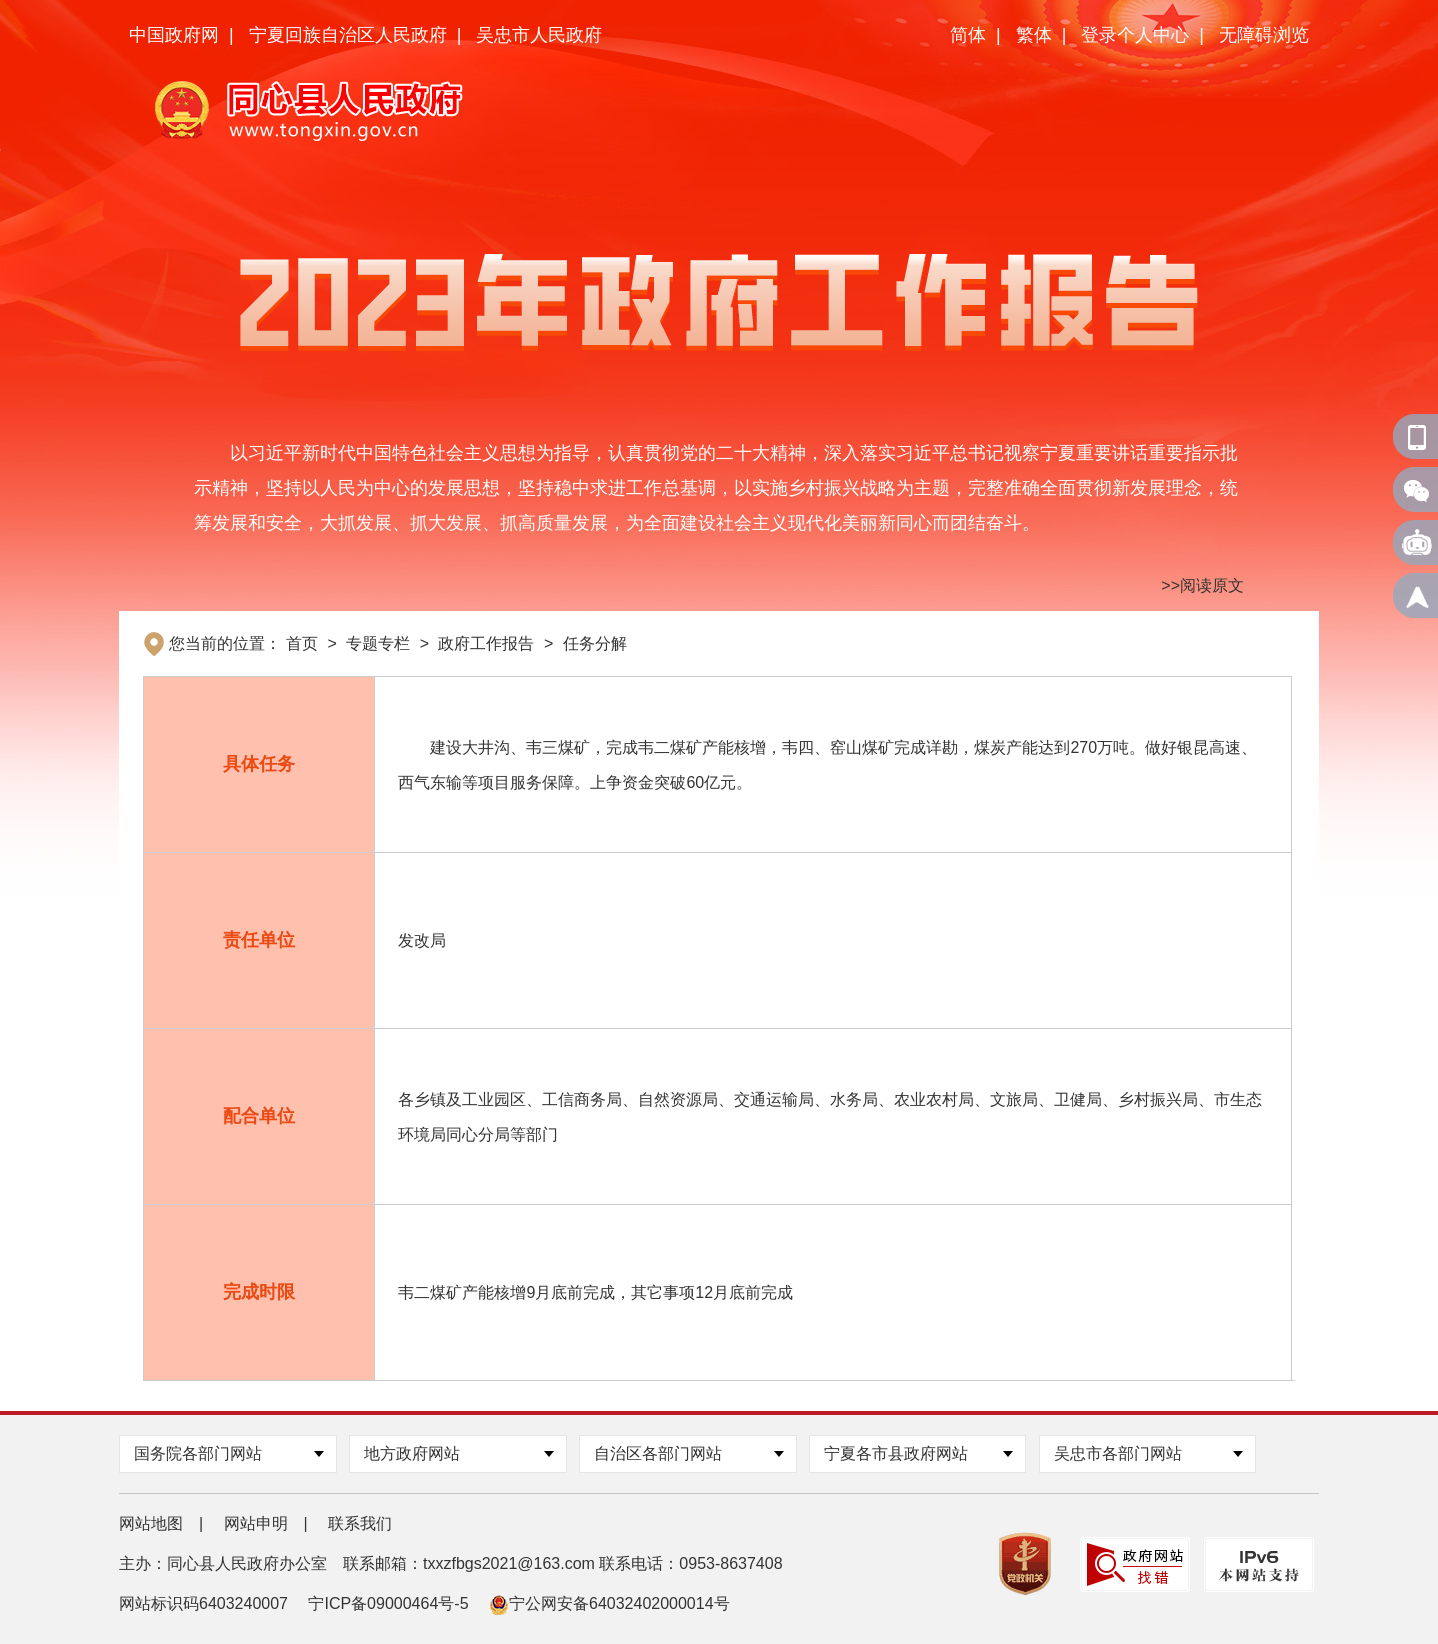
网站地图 (151, 1523)
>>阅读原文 (1202, 585)
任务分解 (595, 643)
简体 (968, 35)
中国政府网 (174, 35)
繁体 (1034, 35)
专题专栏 (378, 643)
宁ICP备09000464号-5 (388, 1603)
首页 (302, 643)
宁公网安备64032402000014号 (609, 1603)
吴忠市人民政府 (539, 35)
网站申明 (256, 1523)
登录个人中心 (1135, 35)
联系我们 (360, 1523)
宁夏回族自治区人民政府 (348, 35)
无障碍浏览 (1264, 35)
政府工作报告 (486, 643)
